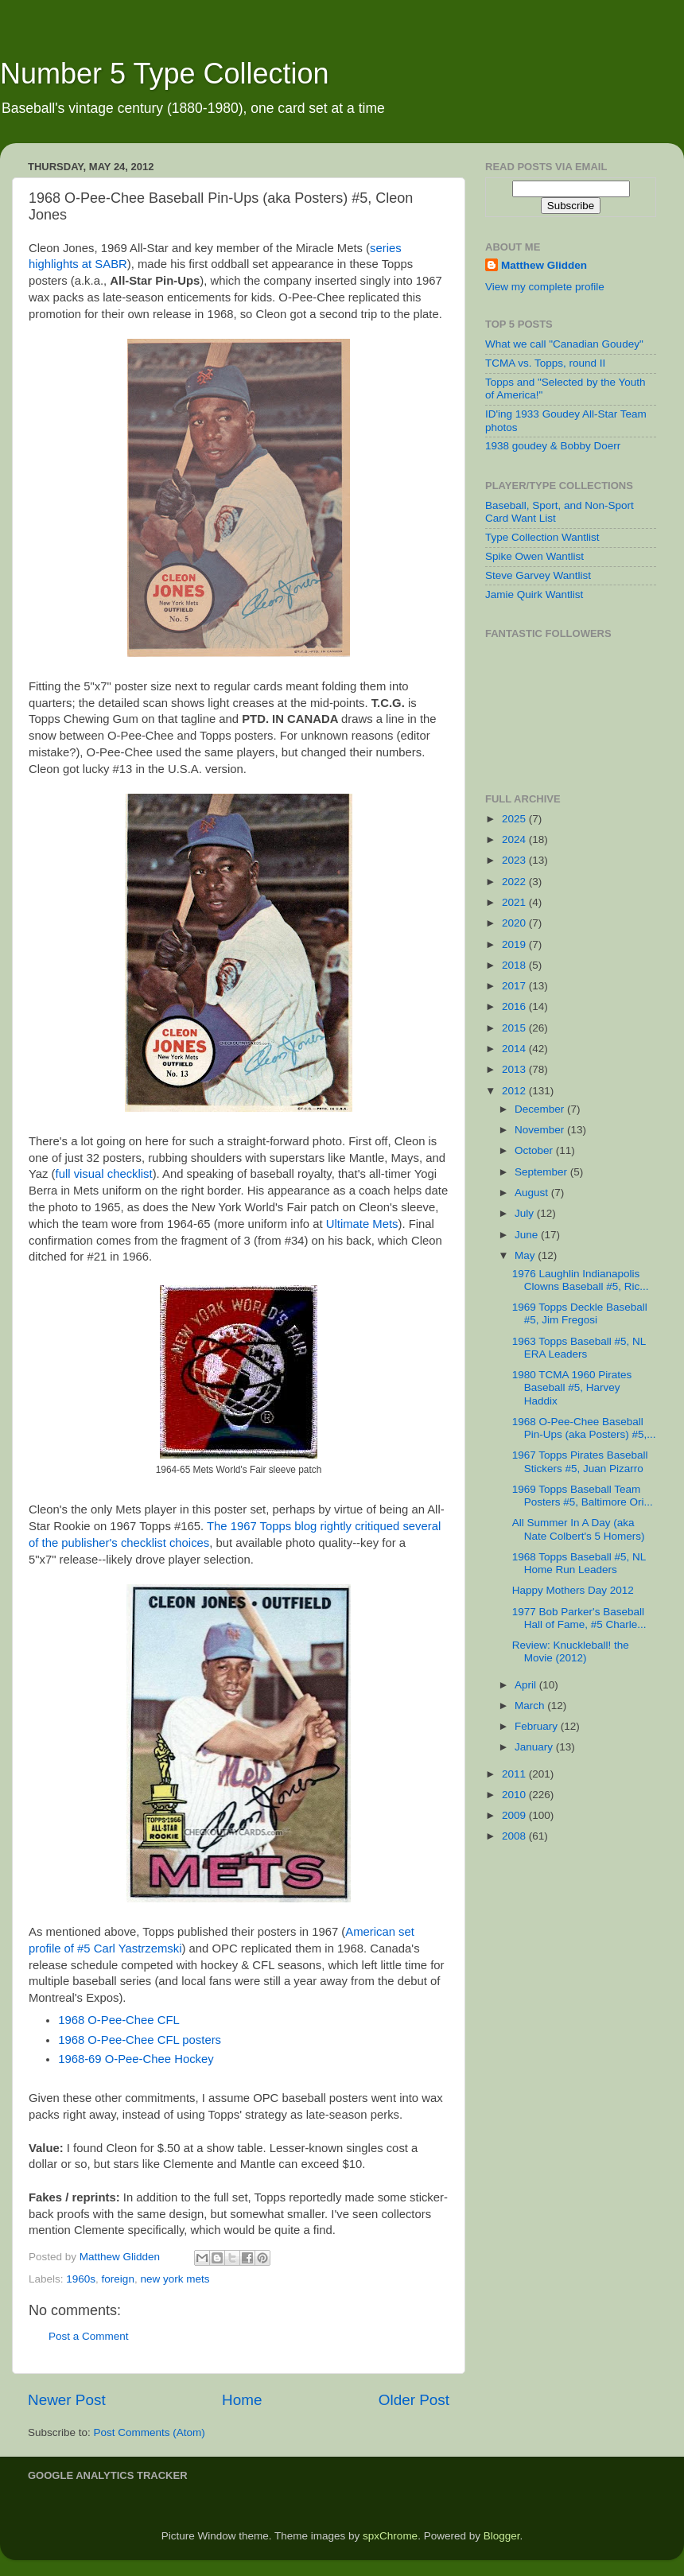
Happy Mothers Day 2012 (573, 1590)
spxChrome (390, 2536)
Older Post (414, 2399)
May (526, 1255)
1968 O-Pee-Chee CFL (119, 2020)
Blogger (502, 2536)
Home (242, 2399)
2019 (515, 944)
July (526, 1213)
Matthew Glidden (544, 265)
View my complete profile (544, 287)
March (531, 1706)
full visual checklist (104, 1174)
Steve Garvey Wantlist (538, 575)
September (542, 1172)
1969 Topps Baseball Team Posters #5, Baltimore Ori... (582, 1495)
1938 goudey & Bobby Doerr (552, 446)
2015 (515, 1028)
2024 (515, 839)
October (535, 1150)
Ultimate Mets (362, 1224)
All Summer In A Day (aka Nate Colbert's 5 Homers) (578, 1529)
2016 (515, 1006)
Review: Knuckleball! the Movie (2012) (570, 1651)
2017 (515, 986)
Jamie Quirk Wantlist (534, 594)
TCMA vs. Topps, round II (545, 363)
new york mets (174, 2279)
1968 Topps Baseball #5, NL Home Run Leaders (579, 1563)
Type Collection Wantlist (542, 537)
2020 (515, 923)
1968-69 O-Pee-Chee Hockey (136, 2059)
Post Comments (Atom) (149, 2432)
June (528, 1235)
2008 (515, 1836)
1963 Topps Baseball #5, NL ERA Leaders (579, 1347)
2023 (515, 860)
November (541, 1130)
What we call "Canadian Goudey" (564, 344)
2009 (515, 1815)
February (538, 1726)
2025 (515, 819)
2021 (515, 902)
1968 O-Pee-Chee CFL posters (139, 2040)
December (541, 1109)
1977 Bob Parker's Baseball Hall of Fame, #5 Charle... (579, 1618)
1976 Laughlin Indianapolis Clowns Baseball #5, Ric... (580, 1280)
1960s (80, 2279)
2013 (515, 1069)
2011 (515, 1774)
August (533, 1193)
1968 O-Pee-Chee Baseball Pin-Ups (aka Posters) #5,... (584, 1428)
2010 (515, 1795)
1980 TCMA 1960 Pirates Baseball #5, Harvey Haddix (572, 1387)
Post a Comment (89, 2336)
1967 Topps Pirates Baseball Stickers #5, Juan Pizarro (580, 1461)
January (535, 1747)
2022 (515, 882)
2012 (515, 1091)
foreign (118, 2279)
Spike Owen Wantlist (534, 556)
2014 (515, 1049)
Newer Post (67, 2399)
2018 (515, 965)
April (527, 1685)
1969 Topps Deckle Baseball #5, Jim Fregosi (579, 1313)
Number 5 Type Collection (164, 73)
